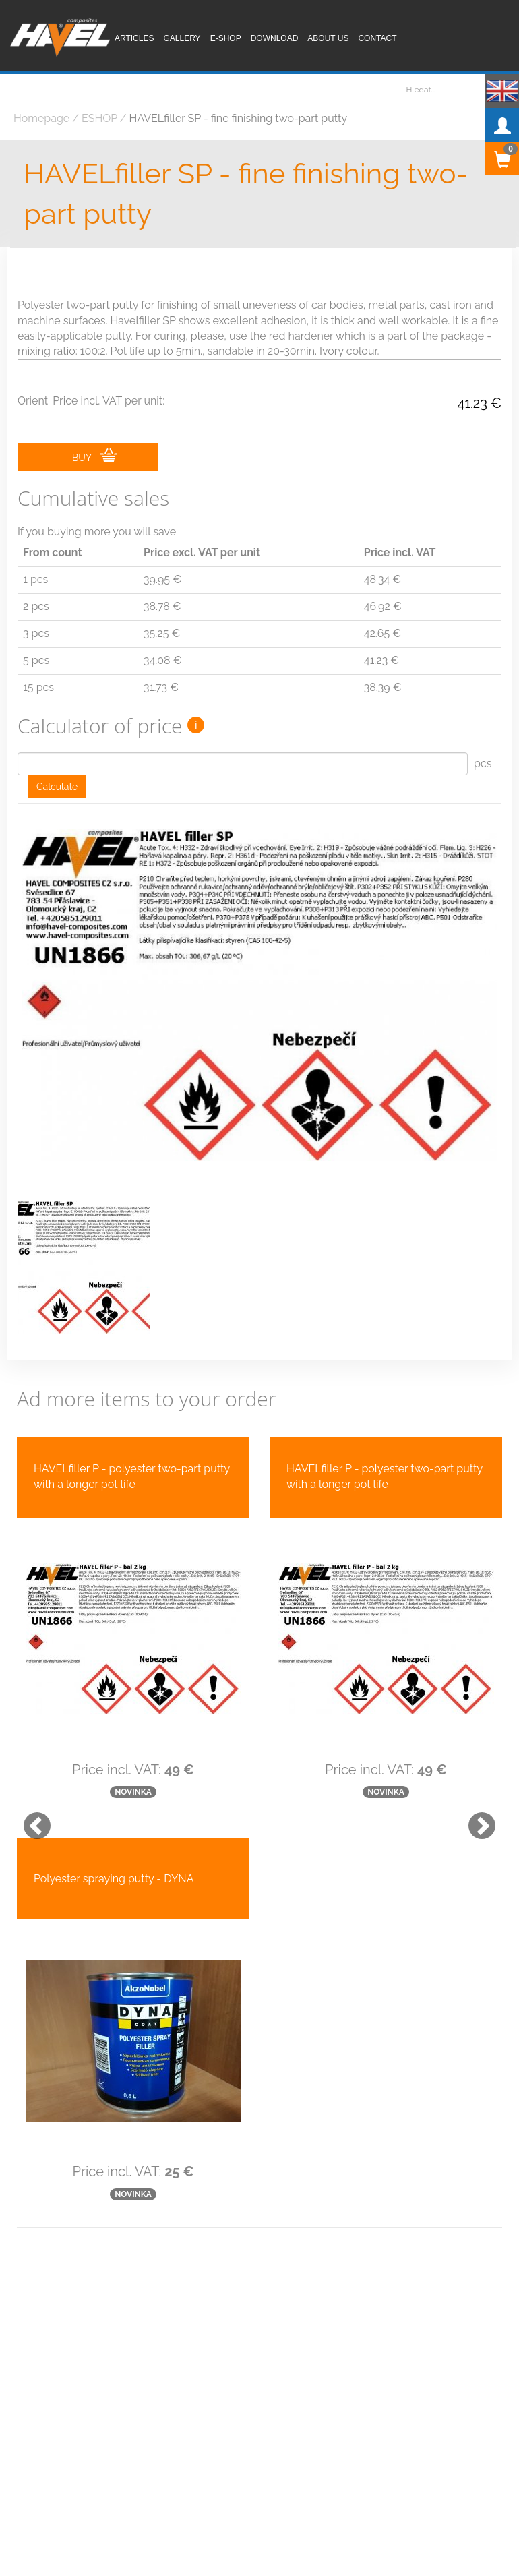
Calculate (57, 786)
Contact (377, 38)
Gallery (181, 38)
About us (327, 38)
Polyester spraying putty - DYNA (114, 1878)
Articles (134, 38)
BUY (94, 455)
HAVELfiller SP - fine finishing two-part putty (246, 194)
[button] (30, 1819)
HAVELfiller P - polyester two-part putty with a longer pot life (132, 1476)
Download (275, 38)
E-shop (225, 38)
